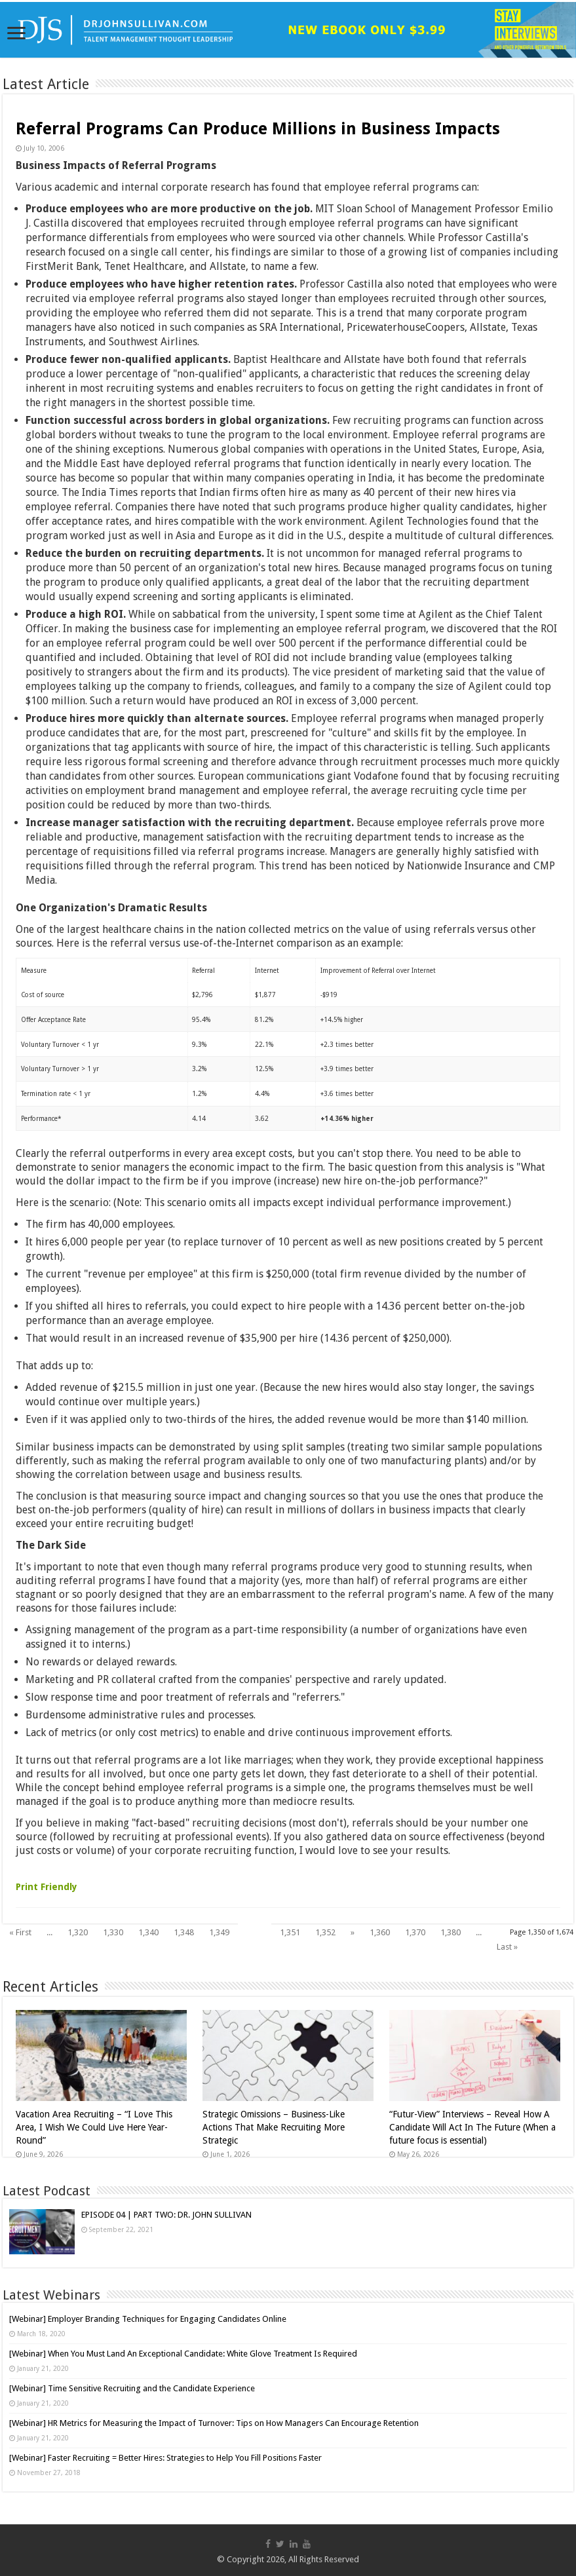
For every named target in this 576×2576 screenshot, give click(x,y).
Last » (507, 1947)
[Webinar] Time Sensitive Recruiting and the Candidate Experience (132, 2388)
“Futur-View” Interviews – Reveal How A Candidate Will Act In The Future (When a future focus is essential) (472, 2127)
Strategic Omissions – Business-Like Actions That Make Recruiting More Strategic (273, 2127)
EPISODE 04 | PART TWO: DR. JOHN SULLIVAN (166, 2215)
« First (20, 1932)
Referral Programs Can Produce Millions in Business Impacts (258, 128)
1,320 (77, 1932)
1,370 (415, 1932)
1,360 (380, 1932)
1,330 (113, 1932)
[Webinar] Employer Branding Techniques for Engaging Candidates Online (147, 2319)
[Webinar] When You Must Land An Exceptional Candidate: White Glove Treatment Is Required (183, 2353)
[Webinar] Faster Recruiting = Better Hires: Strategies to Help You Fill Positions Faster (165, 2458)
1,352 (325, 1932)
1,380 (450, 1932)
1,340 (148, 1932)
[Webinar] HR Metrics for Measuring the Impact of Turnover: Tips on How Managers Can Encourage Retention (214, 2423)
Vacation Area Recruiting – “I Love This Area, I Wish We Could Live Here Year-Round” (94, 2127)
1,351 (290, 1932)
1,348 (184, 1932)
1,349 (219, 1932)
